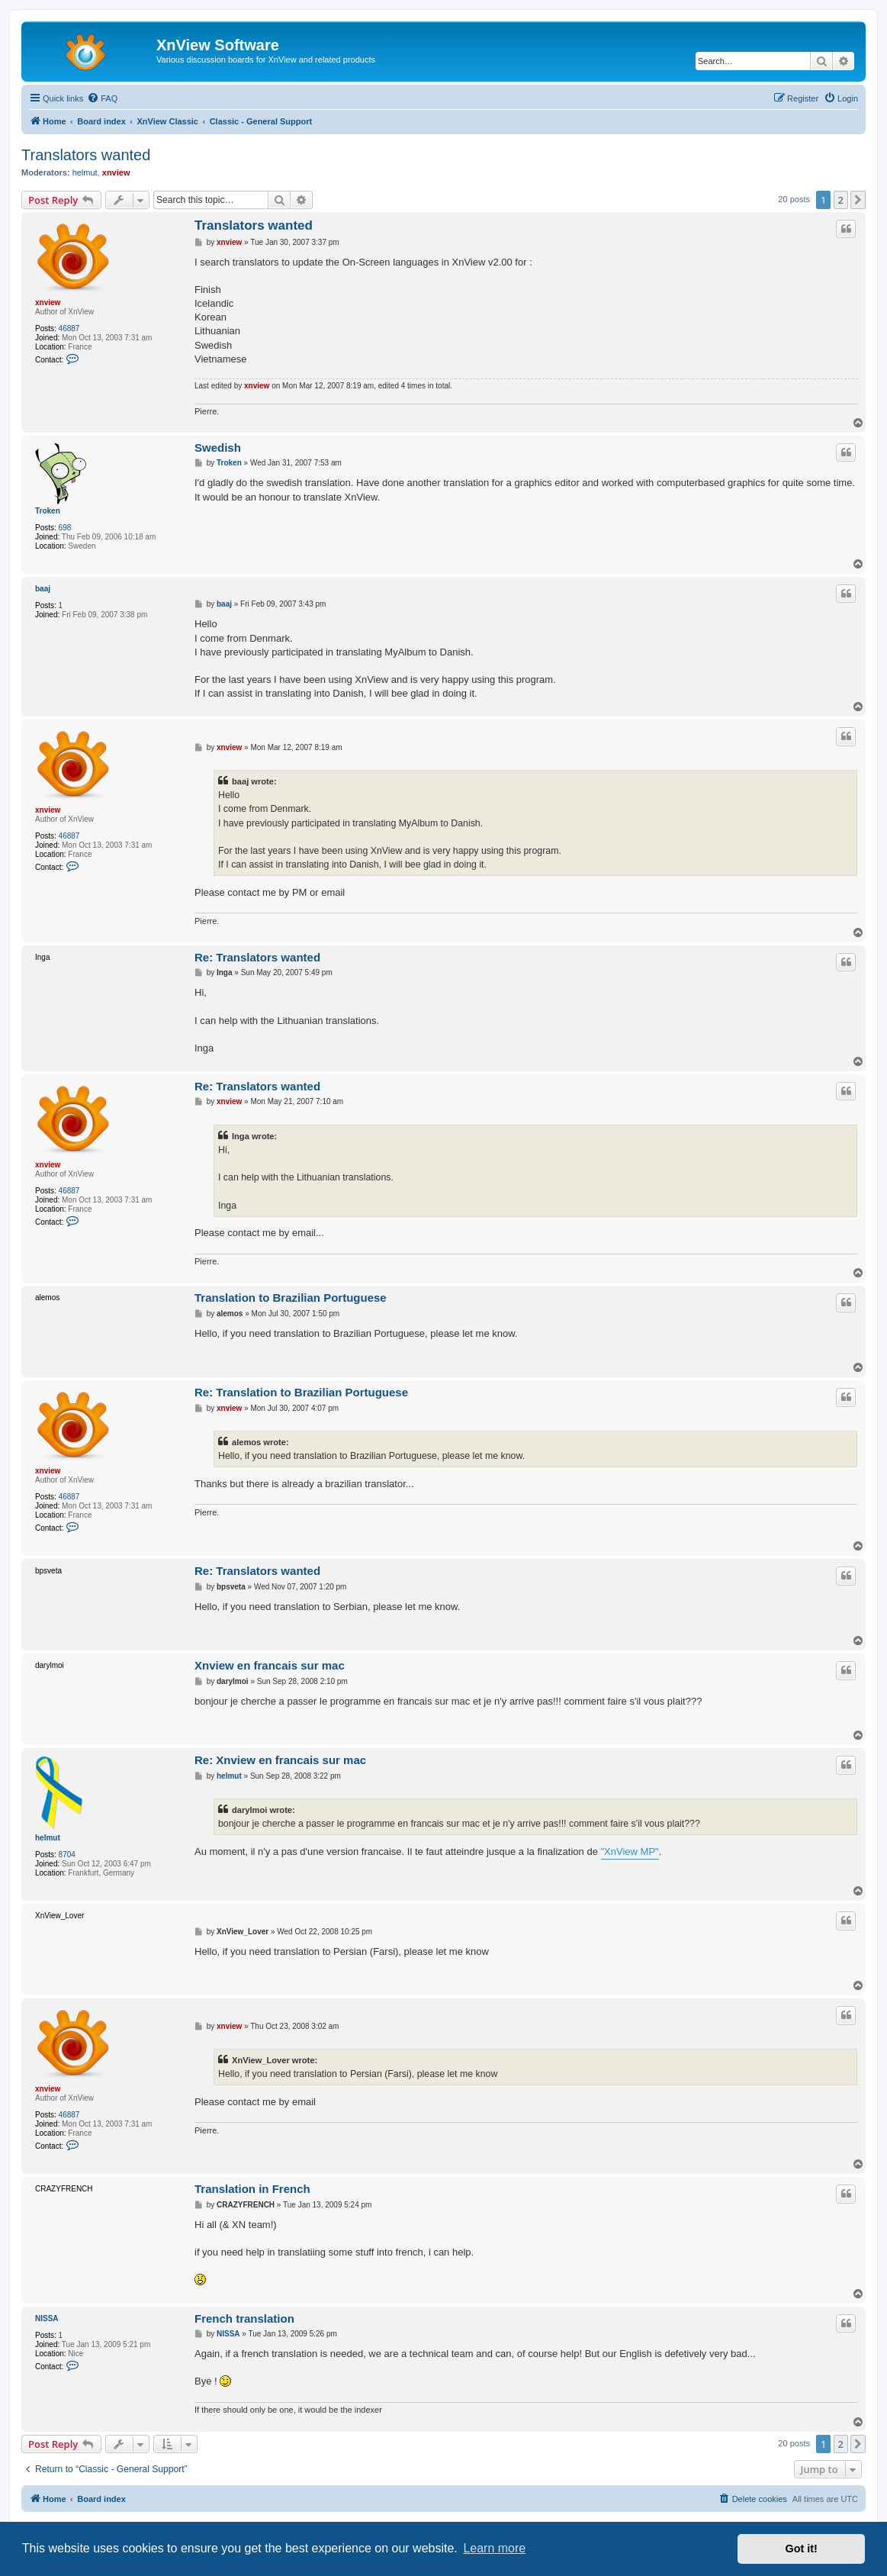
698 (65, 527)
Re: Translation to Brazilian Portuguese (301, 1392)
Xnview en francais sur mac (269, 1665)
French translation (244, 2318)
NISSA (47, 2318)
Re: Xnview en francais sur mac (280, 1759)
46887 (69, 328)
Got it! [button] (802, 2548)
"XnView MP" (630, 1851)
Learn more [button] (494, 2548)
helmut (85, 172)
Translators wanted (85, 155)
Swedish (217, 447)
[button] (858, 200)
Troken (47, 511)
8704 (67, 1854)
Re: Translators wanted (257, 957)
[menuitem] (102, 98)
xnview (116, 172)
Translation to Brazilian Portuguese (290, 1297)
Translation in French (252, 2188)
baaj (42, 588)
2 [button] (841, 200)
